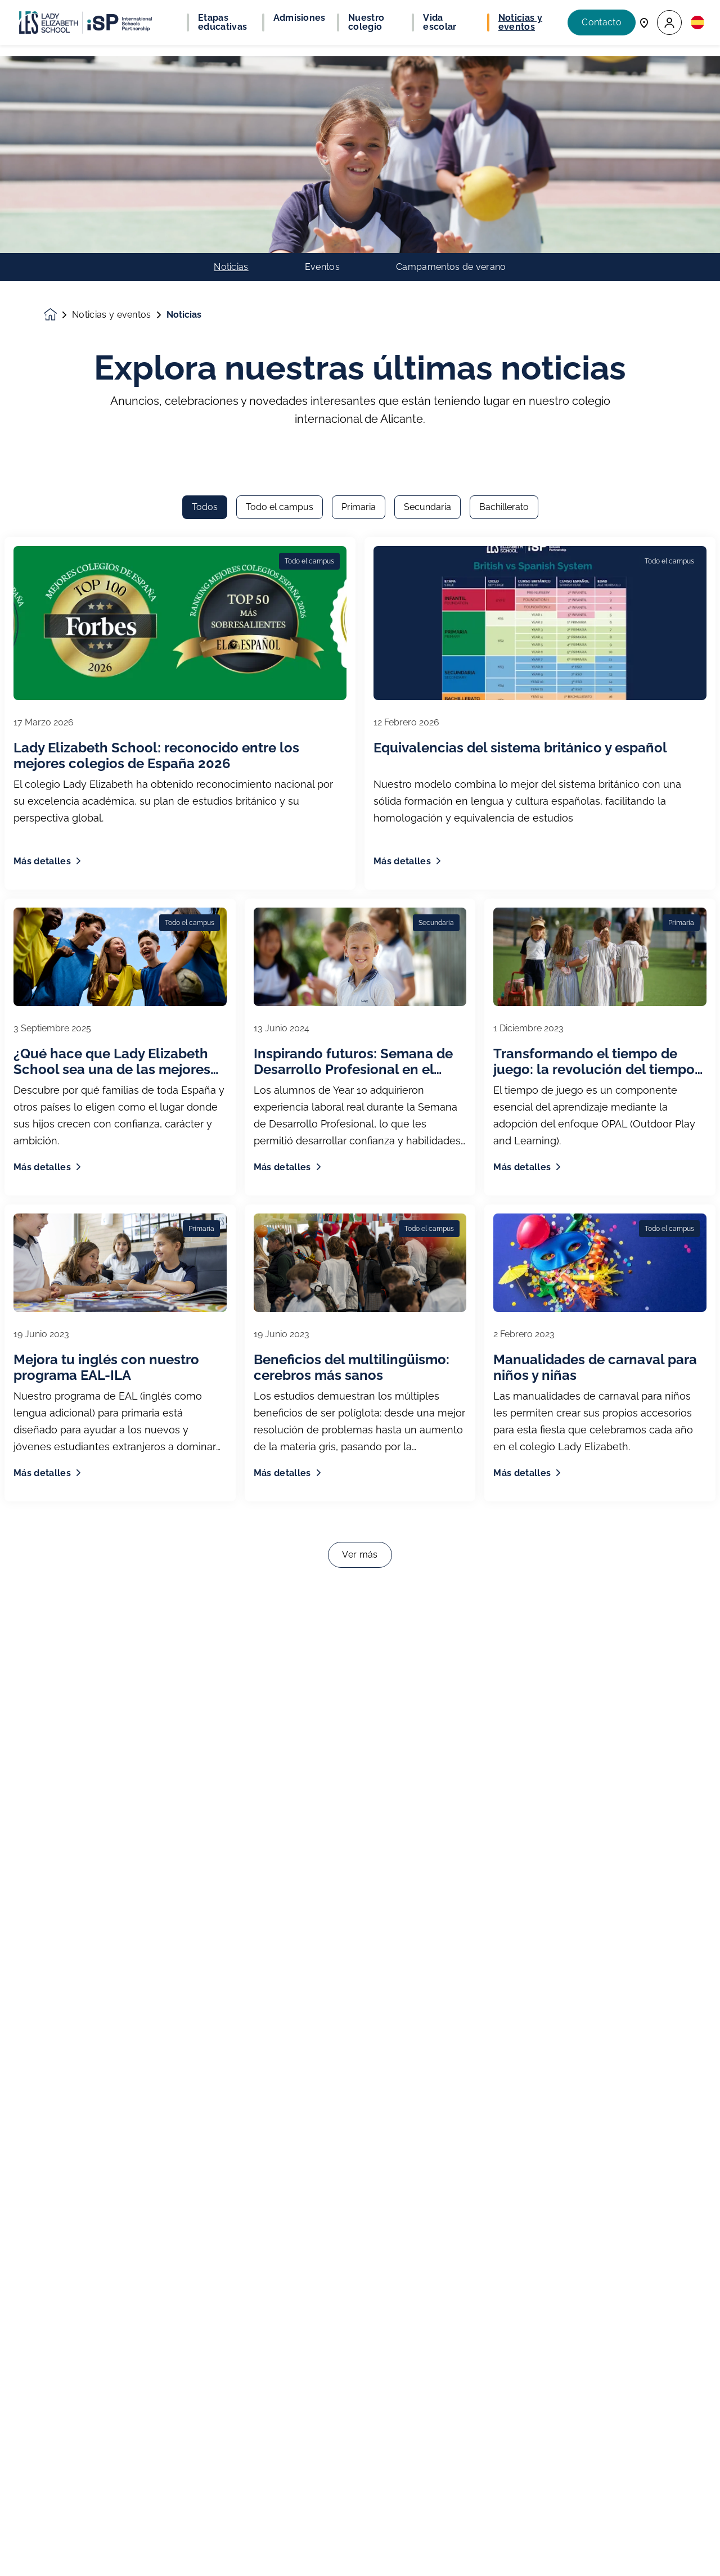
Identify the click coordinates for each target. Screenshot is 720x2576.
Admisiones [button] (299, 17)
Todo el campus (279, 174)
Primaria (358, 174)
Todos (205, 174)
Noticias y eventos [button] (520, 22)
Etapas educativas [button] (222, 22)
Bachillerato (504, 174)
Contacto (602, 22)
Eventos (322, 70)
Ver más (359, 1221)
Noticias (231, 70)
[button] (669, 22)
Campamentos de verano (451, 70)
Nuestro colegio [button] (366, 22)
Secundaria (427, 174)
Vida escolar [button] (439, 22)
